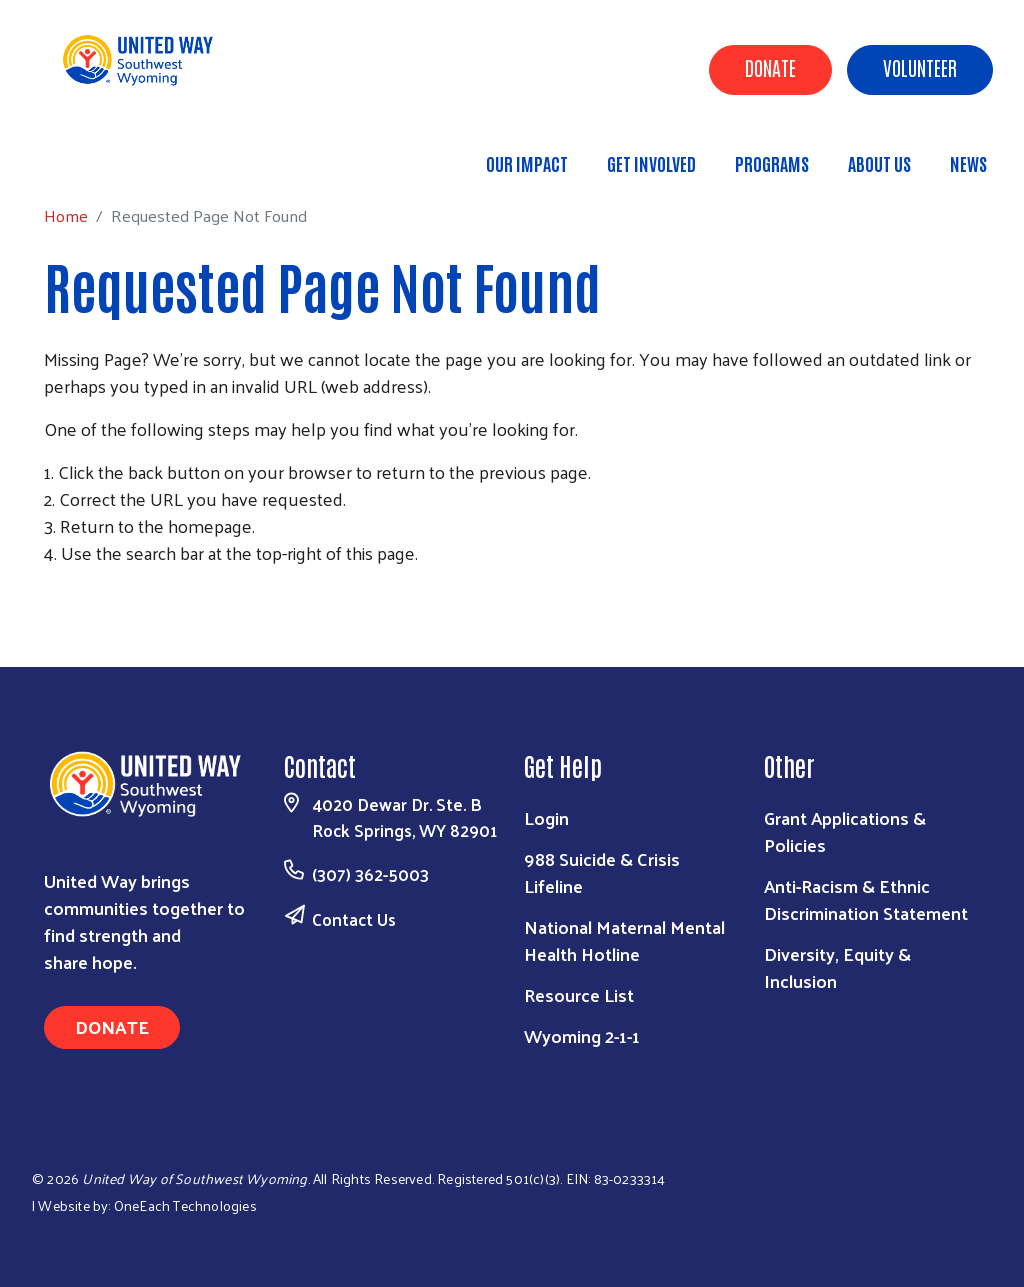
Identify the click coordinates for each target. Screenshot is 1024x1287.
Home (117, 154)
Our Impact (527, 163)
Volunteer (920, 67)
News (968, 163)
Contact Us (354, 919)
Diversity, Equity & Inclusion (837, 967)
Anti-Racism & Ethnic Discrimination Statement (866, 899)
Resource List (579, 994)
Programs (772, 163)
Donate (770, 67)
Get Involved (651, 163)
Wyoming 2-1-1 (582, 1035)
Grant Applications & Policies (845, 831)
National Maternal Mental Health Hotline (624, 940)
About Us (879, 163)
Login (546, 817)
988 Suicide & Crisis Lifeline (602, 872)
